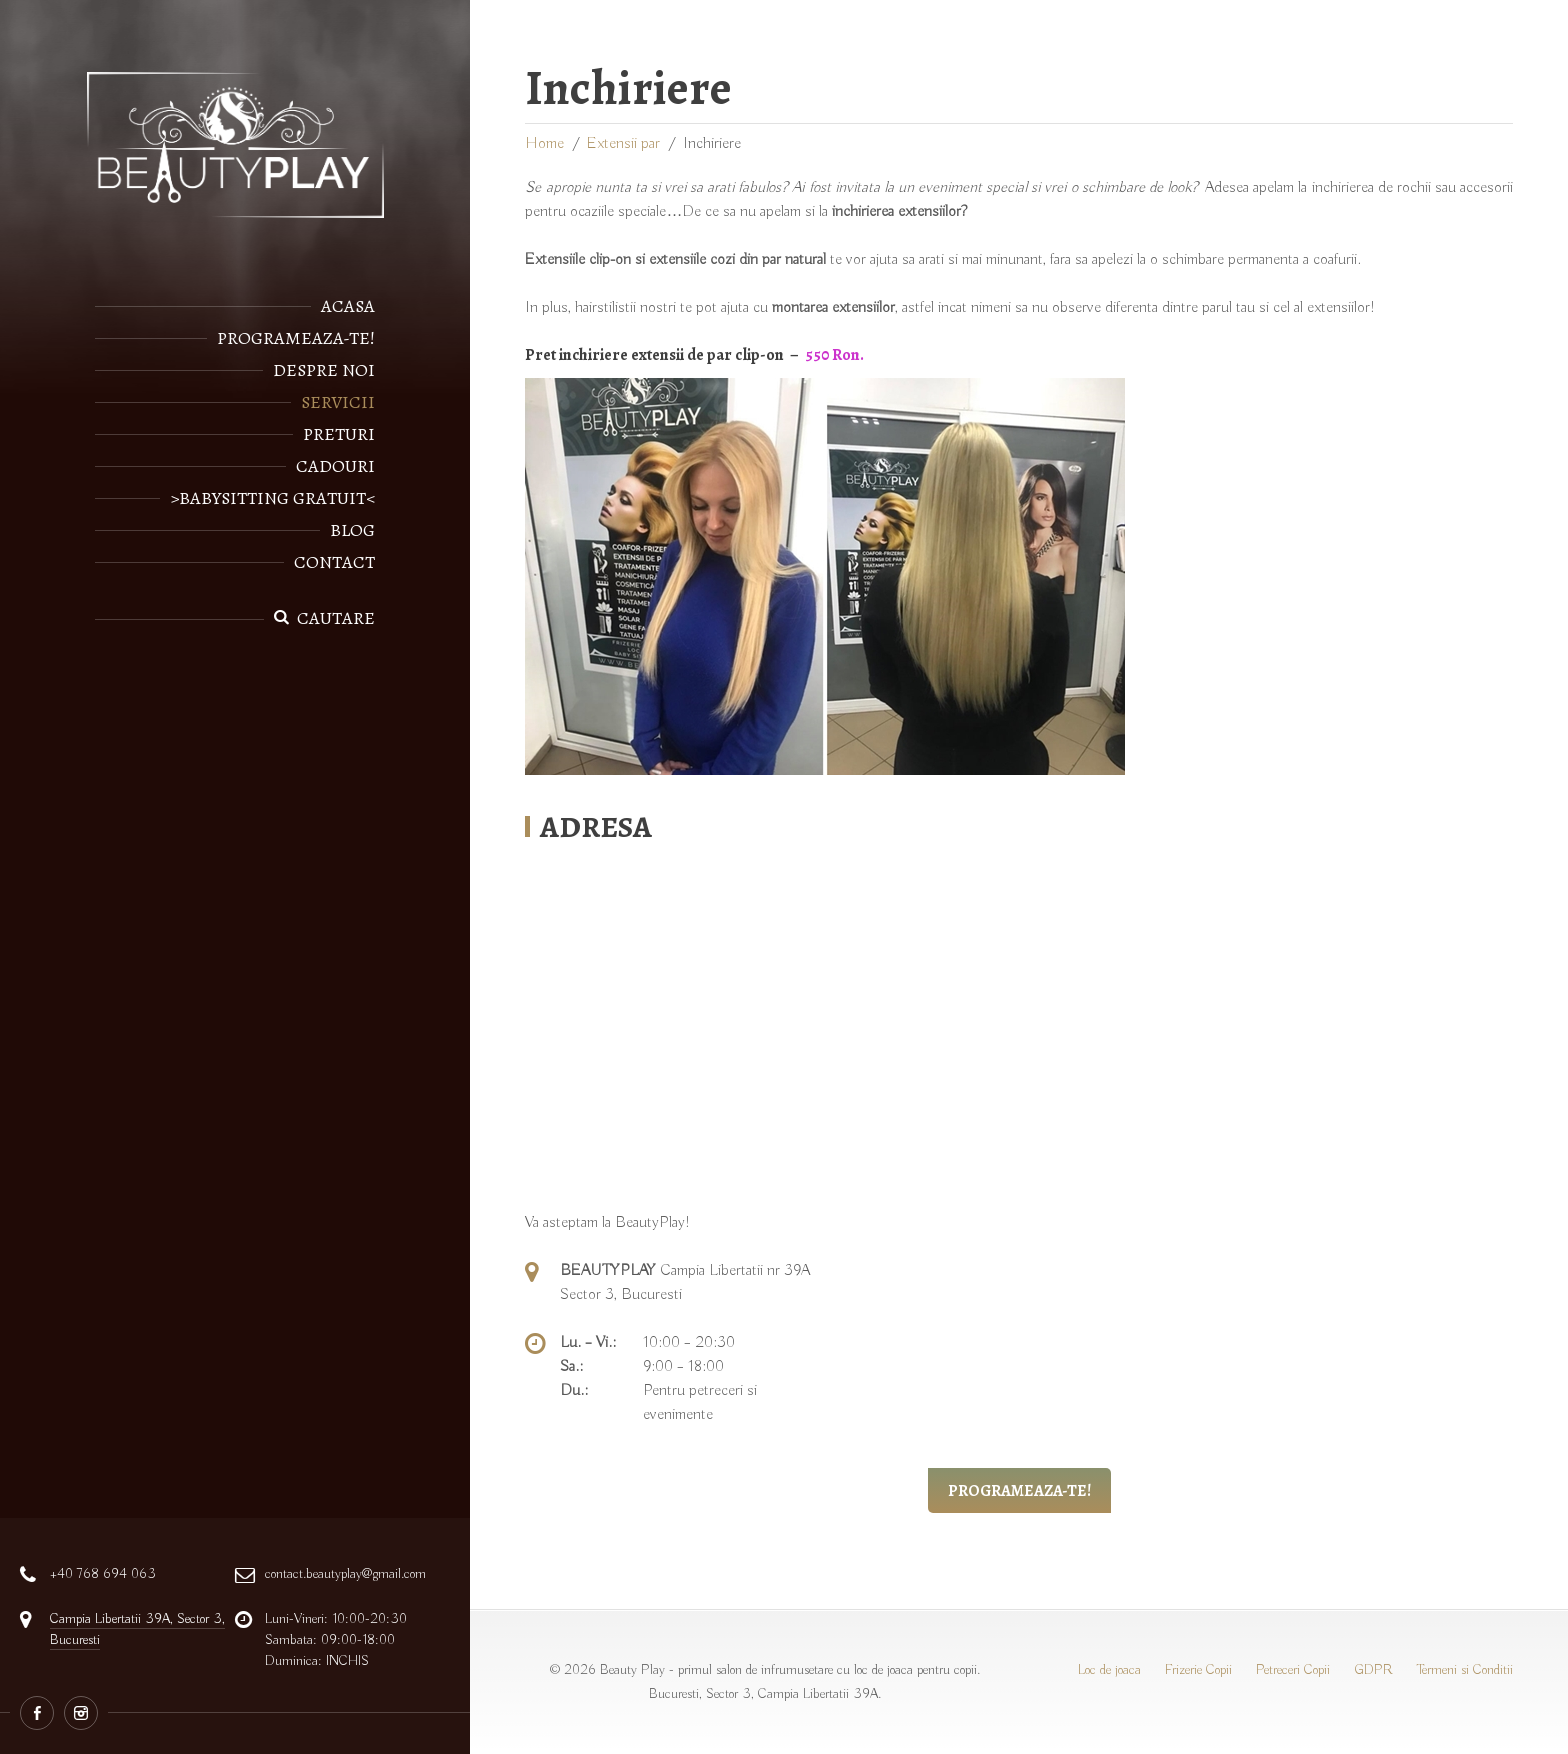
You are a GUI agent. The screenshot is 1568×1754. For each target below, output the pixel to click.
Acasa (348, 306)
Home (544, 144)
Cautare (336, 618)
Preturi (339, 434)
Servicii (338, 402)
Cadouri (335, 466)
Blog (352, 530)
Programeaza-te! (296, 338)
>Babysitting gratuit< (272, 498)
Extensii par (623, 144)
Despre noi (324, 370)
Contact (334, 562)
